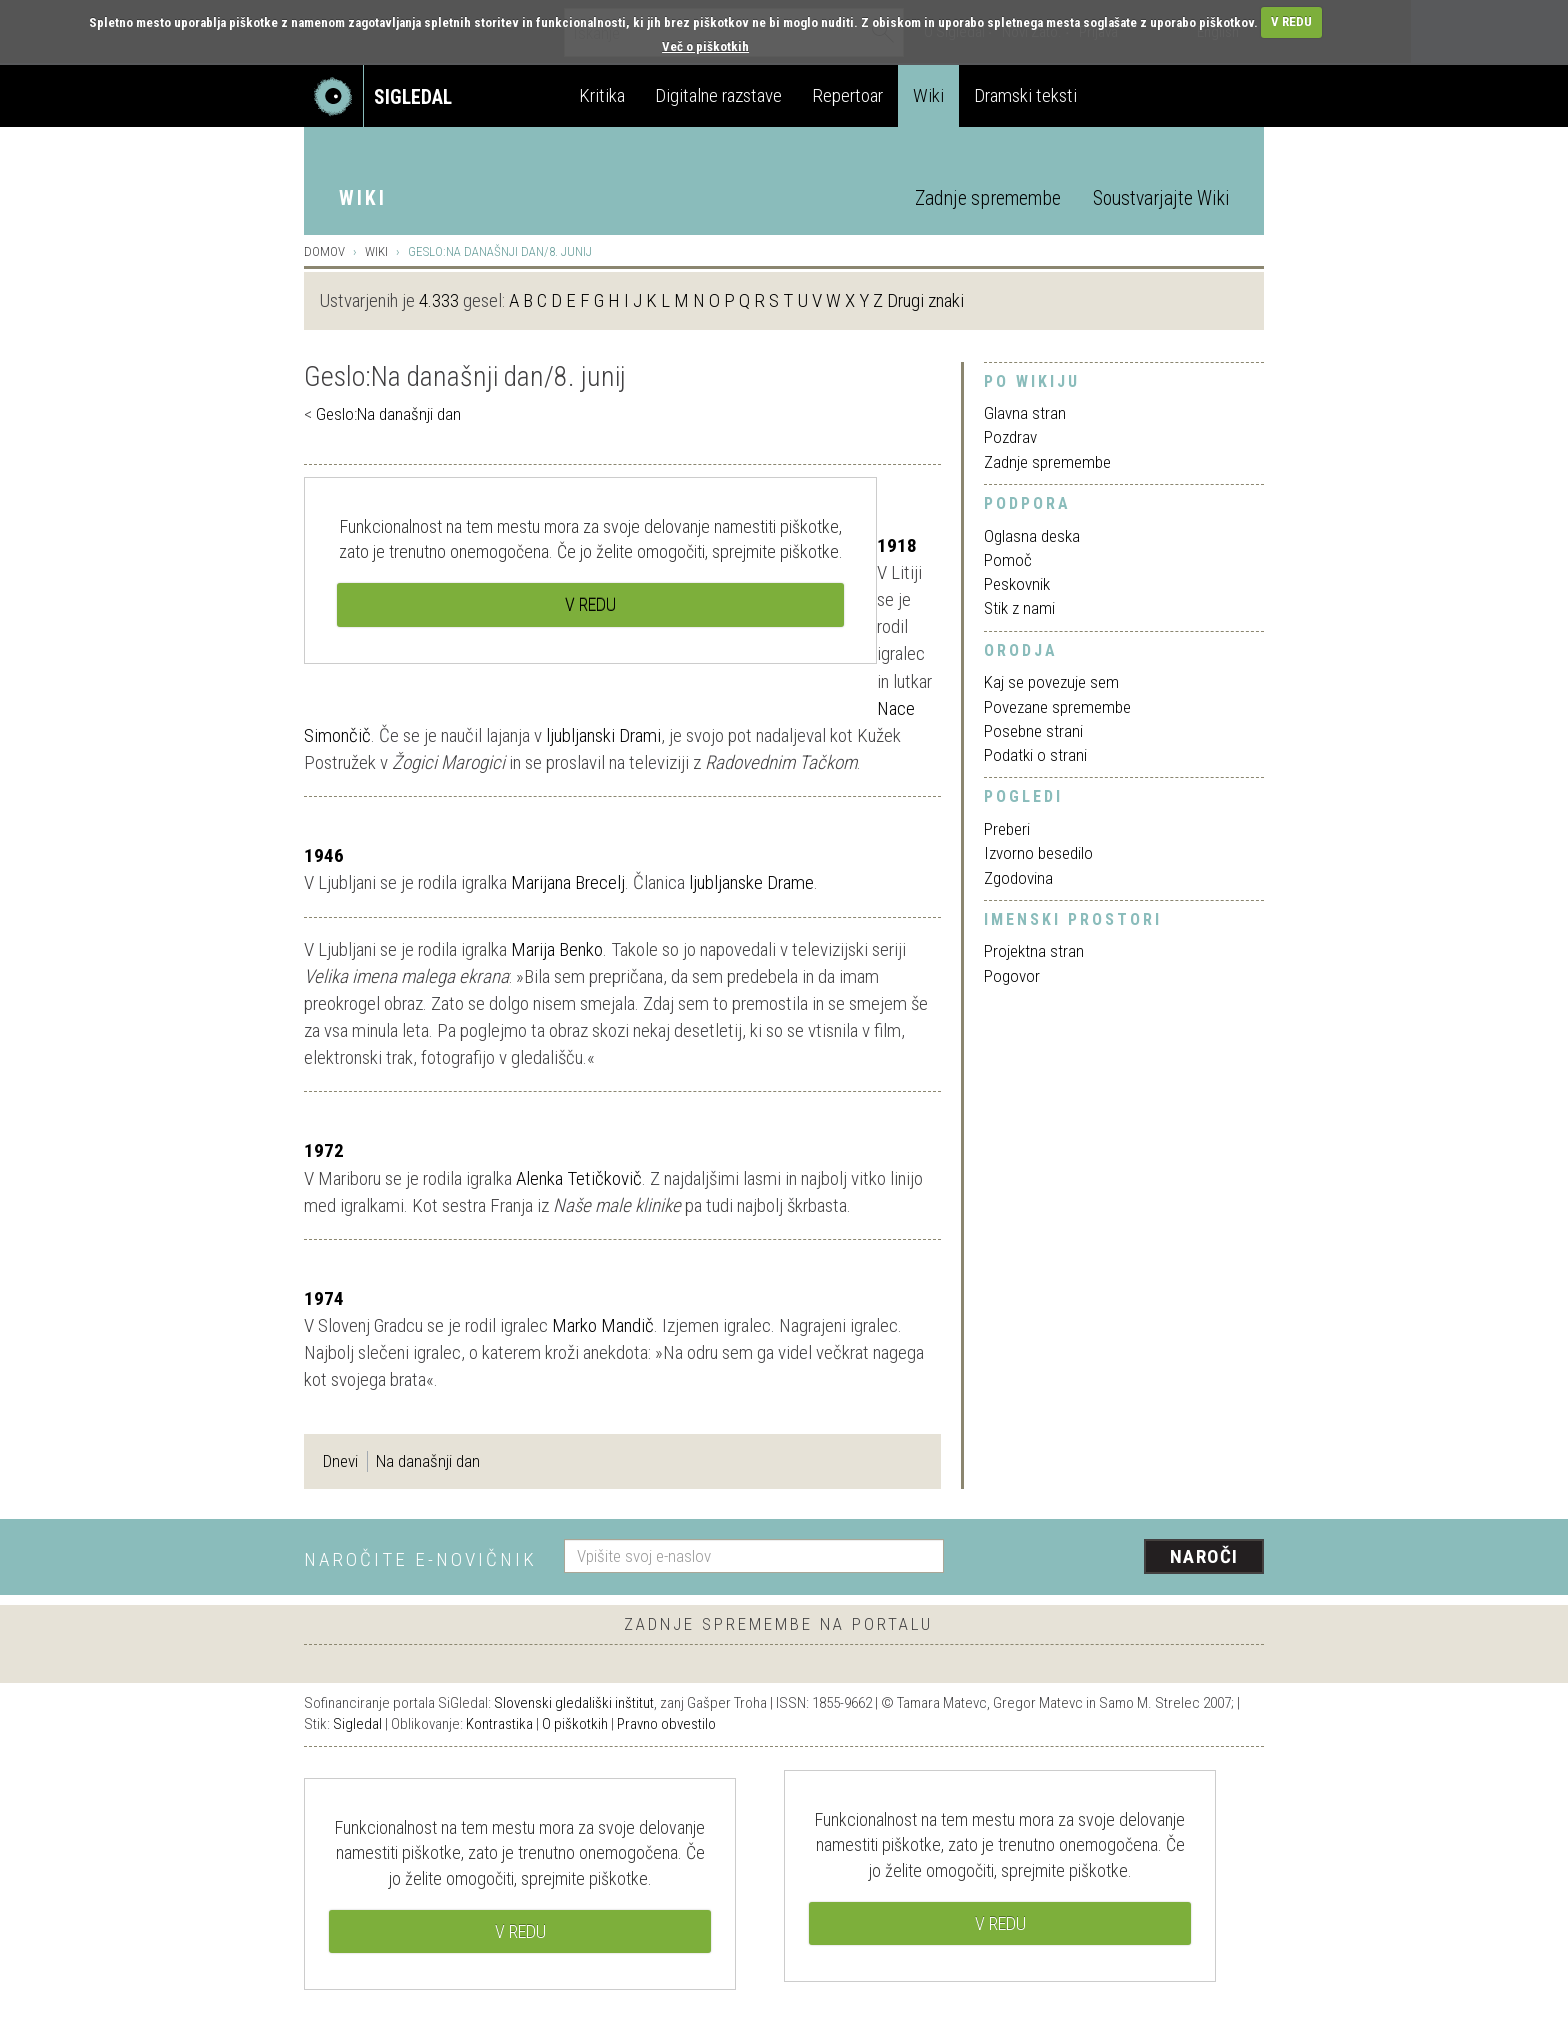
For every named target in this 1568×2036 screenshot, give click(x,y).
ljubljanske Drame (751, 882)
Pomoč (1008, 560)
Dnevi (340, 1461)
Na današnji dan (428, 1461)
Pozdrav (1010, 437)
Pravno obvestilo (666, 1724)
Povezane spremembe (1057, 707)
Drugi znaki (925, 300)
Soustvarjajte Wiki (1161, 198)
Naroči (1204, 1556)
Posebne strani (1033, 731)
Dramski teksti (1025, 95)
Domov (324, 251)
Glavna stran (1025, 413)
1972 (324, 1150)
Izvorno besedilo (1038, 853)
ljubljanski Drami (603, 735)
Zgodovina (1018, 878)
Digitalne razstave (718, 95)
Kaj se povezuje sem (1051, 682)
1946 (324, 855)
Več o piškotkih (705, 46)
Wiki (928, 95)
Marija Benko (557, 949)
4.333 (439, 300)
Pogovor (1012, 976)
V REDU (1291, 21)
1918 (897, 545)
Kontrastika (499, 1724)
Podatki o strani (1035, 755)
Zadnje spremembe (988, 198)
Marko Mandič (603, 1325)
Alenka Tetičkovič (579, 1178)
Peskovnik (1017, 584)
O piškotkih (575, 1724)
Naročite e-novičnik (420, 1559)
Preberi (1007, 829)
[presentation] (1116, 1558)
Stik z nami (1019, 608)
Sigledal (357, 1724)
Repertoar (847, 95)
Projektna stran (1034, 951)
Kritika (602, 95)
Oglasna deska (1032, 536)
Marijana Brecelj (568, 882)
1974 (324, 1298)
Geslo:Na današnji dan (388, 414)
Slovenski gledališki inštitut (574, 1703)
